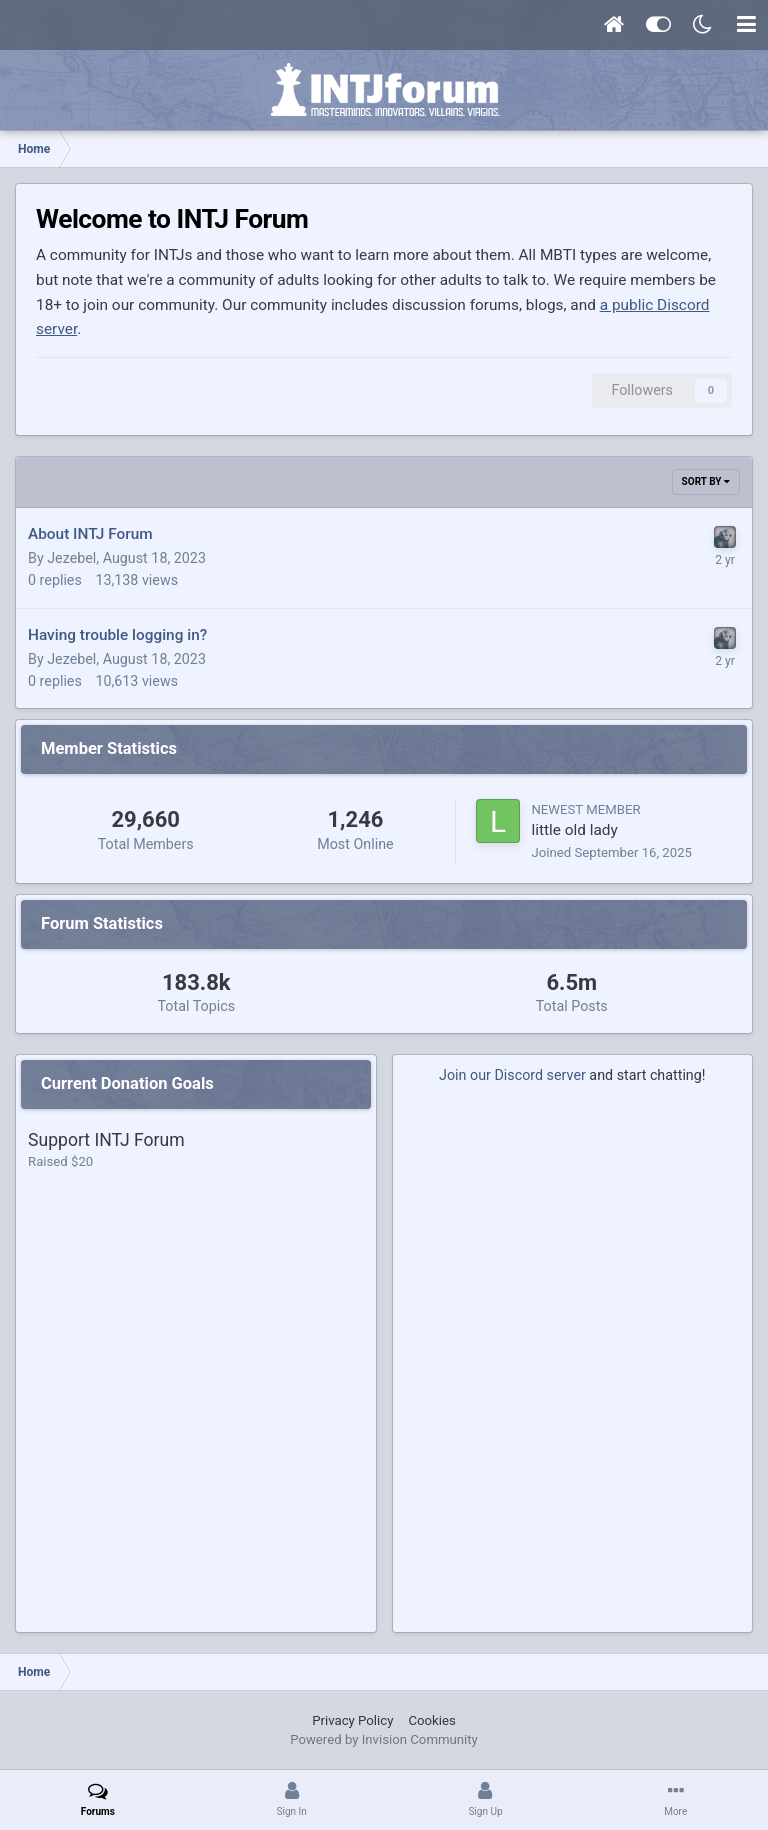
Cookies (431, 1720)
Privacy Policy (352, 1720)
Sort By (706, 481)
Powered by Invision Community (384, 1739)
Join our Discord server (512, 1075)
